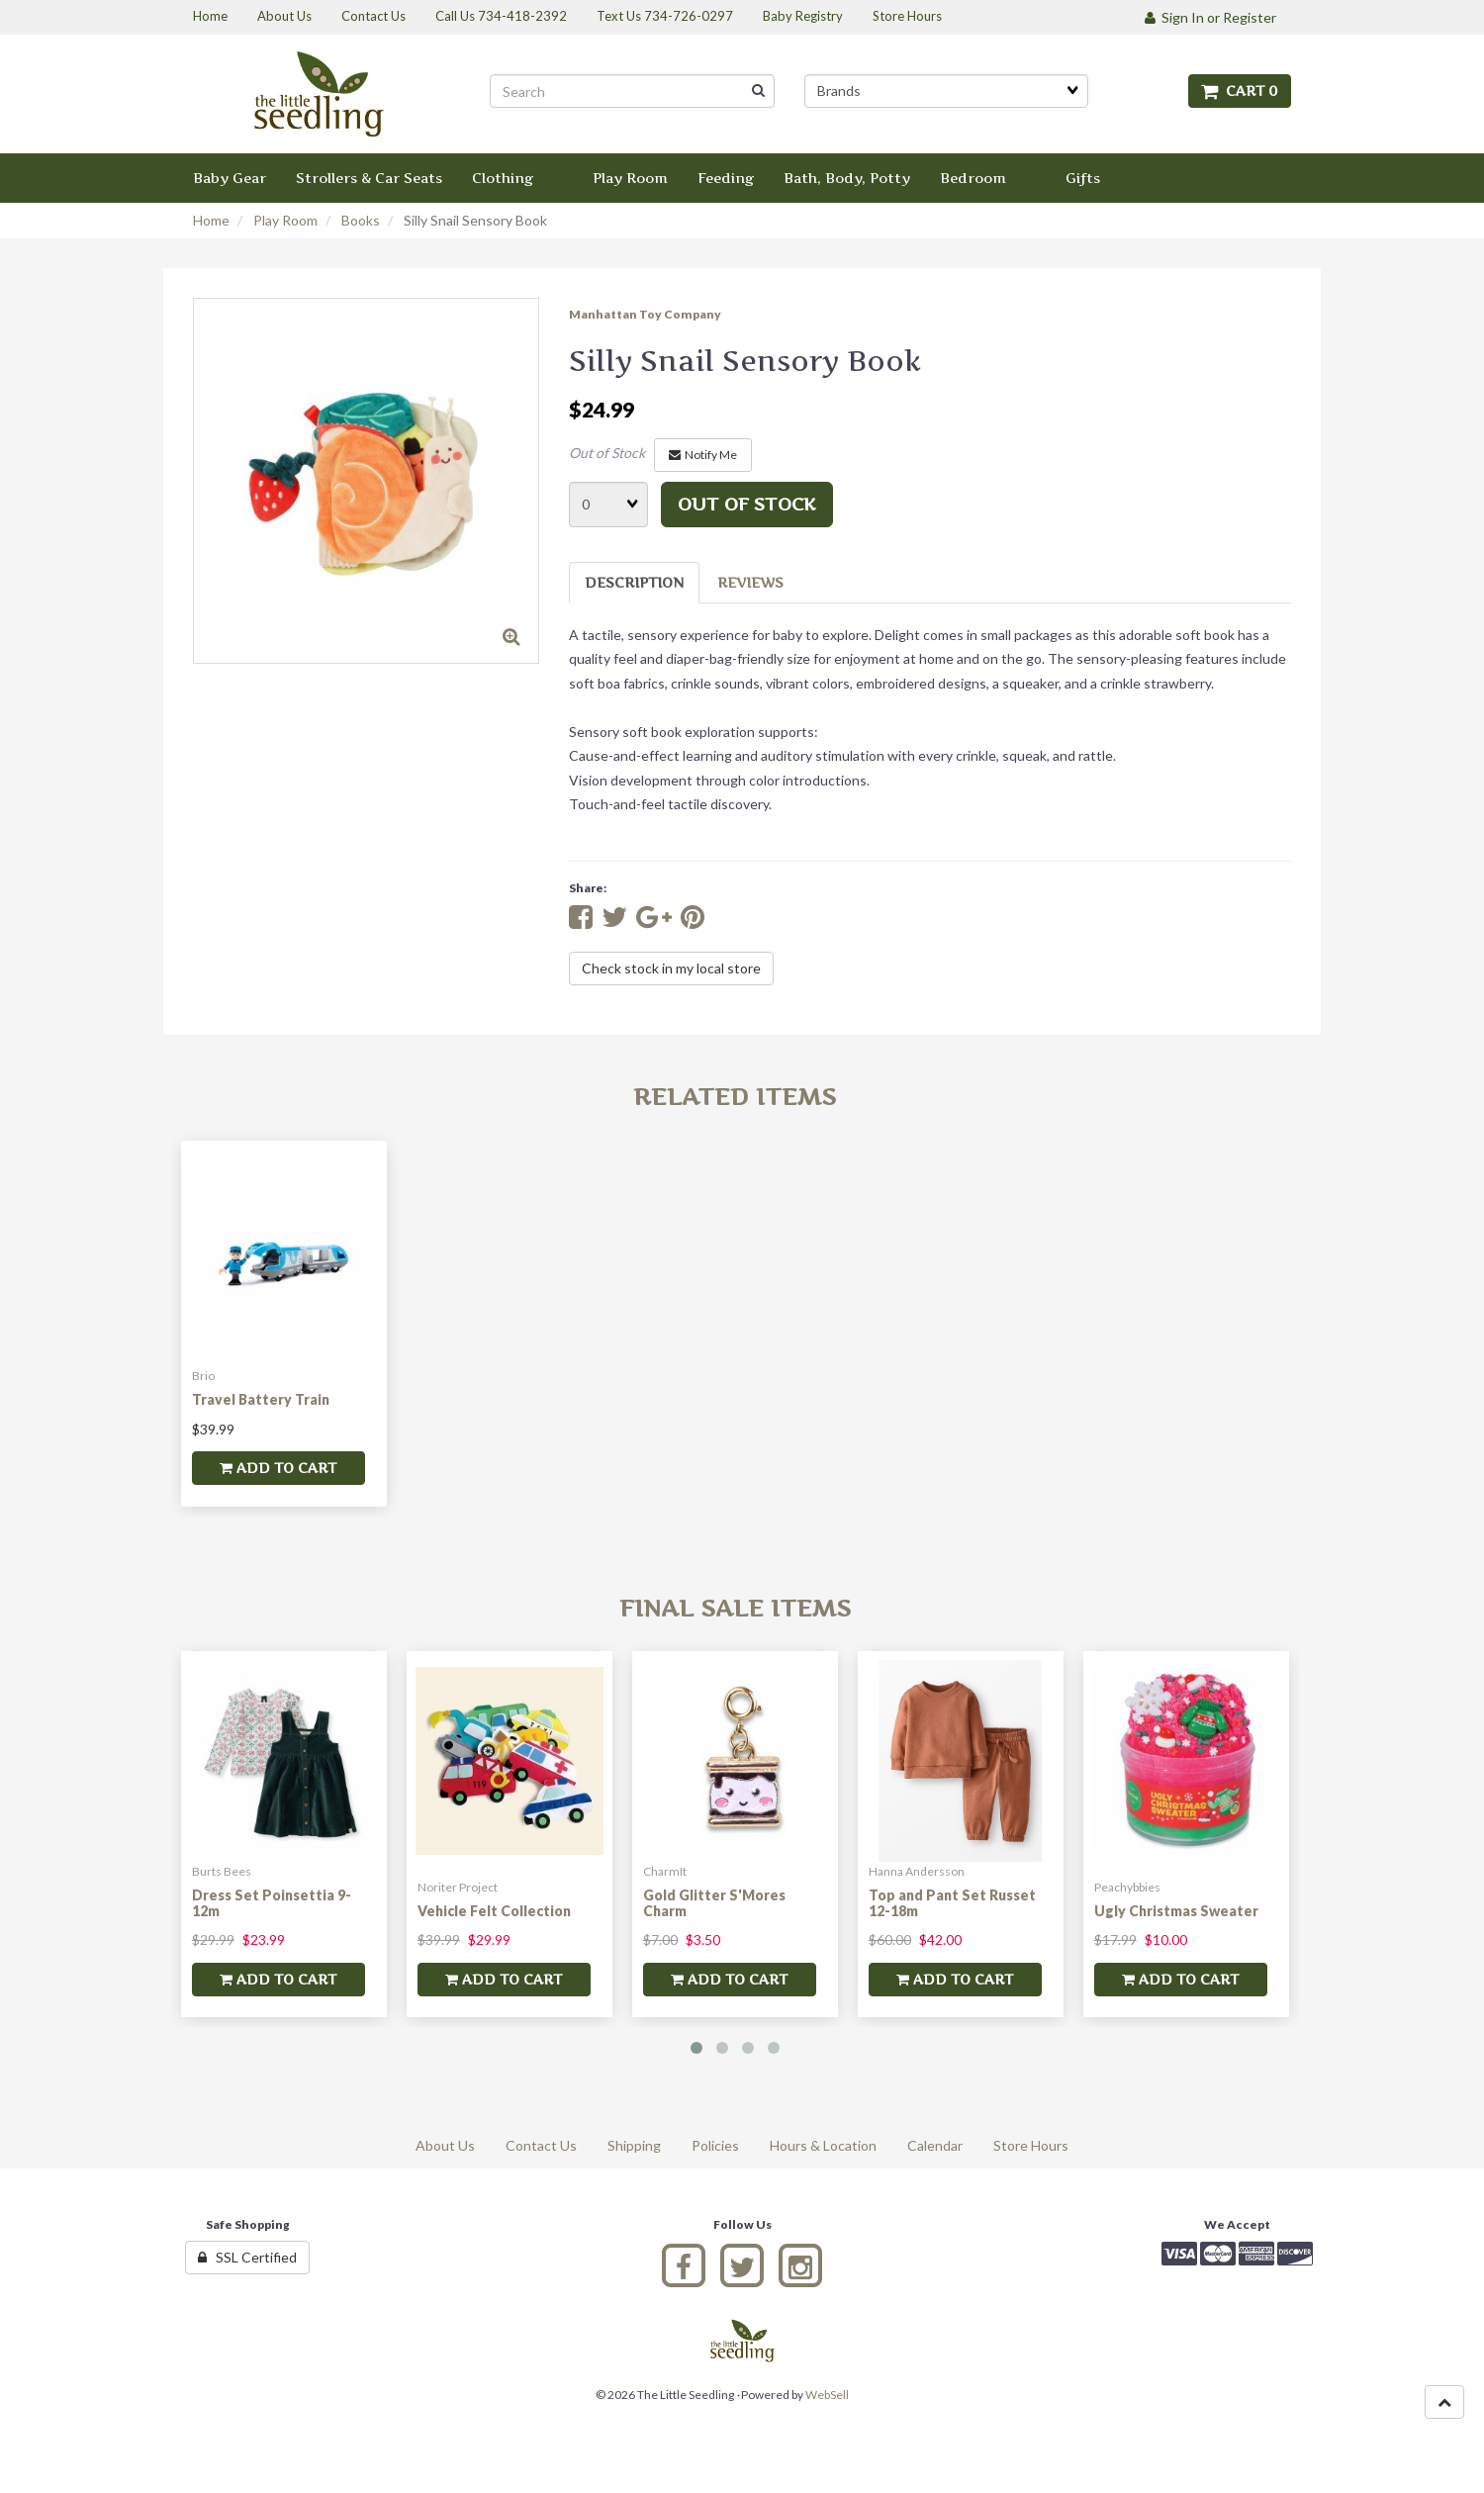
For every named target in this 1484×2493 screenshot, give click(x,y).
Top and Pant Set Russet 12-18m (952, 1902)
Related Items (734, 1096)
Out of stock (747, 504)
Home (211, 220)
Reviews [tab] (750, 582)
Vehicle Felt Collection (494, 1910)
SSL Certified (247, 2257)
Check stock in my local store (671, 968)
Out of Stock (607, 452)
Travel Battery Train (260, 1399)
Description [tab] (634, 582)
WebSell (827, 2394)
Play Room (285, 220)
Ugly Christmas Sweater (1176, 1910)
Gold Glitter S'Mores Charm (714, 1902)
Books (360, 220)
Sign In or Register (1210, 17)
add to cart (278, 1467)
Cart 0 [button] (1239, 90)
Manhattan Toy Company (645, 314)
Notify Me (703, 454)
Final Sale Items (735, 1608)
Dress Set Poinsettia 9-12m (271, 1902)
